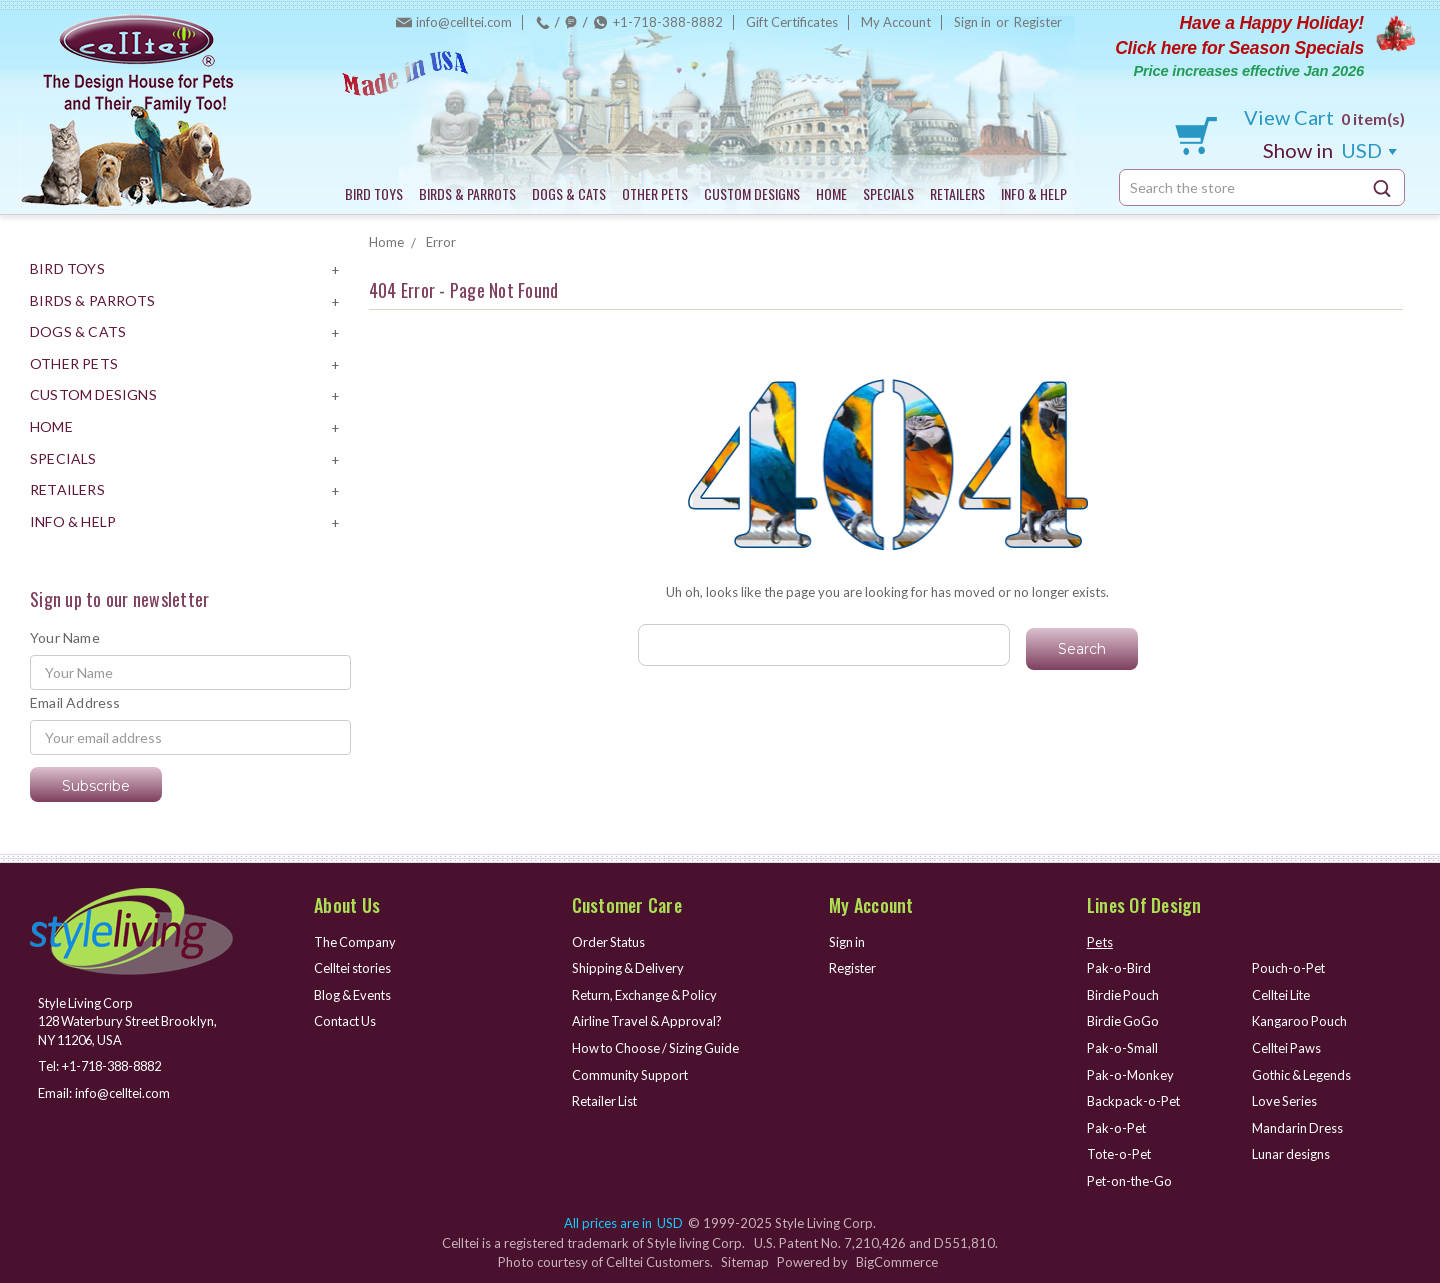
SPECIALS (888, 193)
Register (1038, 22)
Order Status (610, 942)
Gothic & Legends (1303, 1075)
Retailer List (606, 1101)
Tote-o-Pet (1120, 1154)
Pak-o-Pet (1117, 1128)
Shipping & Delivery (629, 968)
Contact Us (346, 1021)
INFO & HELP (1034, 193)
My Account (896, 22)
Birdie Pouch (1123, 995)
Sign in (972, 22)
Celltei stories (354, 968)
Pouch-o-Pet (1289, 968)
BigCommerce (897, 1262)
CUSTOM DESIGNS (752, 193)
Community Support (631, 1075)
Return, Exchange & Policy (647, 995)
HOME (831, 193)
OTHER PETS (655, 193)
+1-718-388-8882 (668, 22)
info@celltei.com (464, 22)
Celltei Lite (1282, 995)
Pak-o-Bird (1119, 968)
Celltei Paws (1287, 1048)
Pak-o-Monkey (1131, 1075)
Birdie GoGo (1123, 1021)
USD (1330, 150)
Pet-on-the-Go (1130, 1181)
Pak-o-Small (1122, 1048)
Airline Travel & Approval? (648, 1021)
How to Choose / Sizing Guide (658, 1048)
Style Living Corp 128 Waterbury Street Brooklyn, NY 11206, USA (132, 1021)
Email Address (75, 702)
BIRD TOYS (374, 193)
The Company (355, 942)
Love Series (1285, 1101)
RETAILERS (957, 193)
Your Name (65, 637)
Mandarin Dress (1298, 1128)
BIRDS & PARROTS (467, 193)
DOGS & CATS (569, 193)
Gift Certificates (792, 22)
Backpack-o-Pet (1134, 1101)
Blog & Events (354, 995)
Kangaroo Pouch (1300, 1021)
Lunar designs (1291, 1154)
